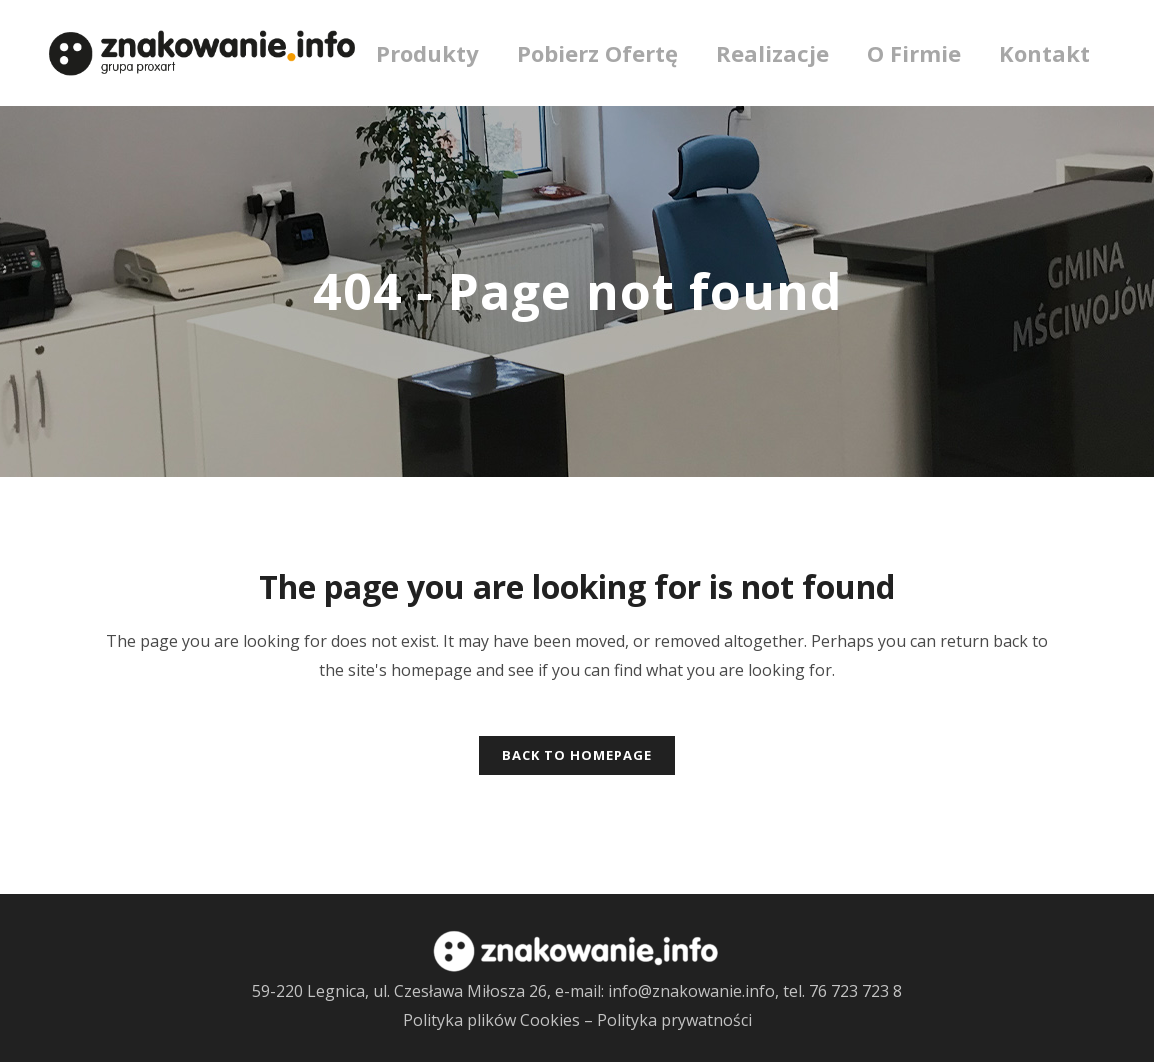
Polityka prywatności (674, 1020)
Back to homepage (577, 755)
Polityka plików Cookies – (500, 1020)
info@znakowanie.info (691, 991)
